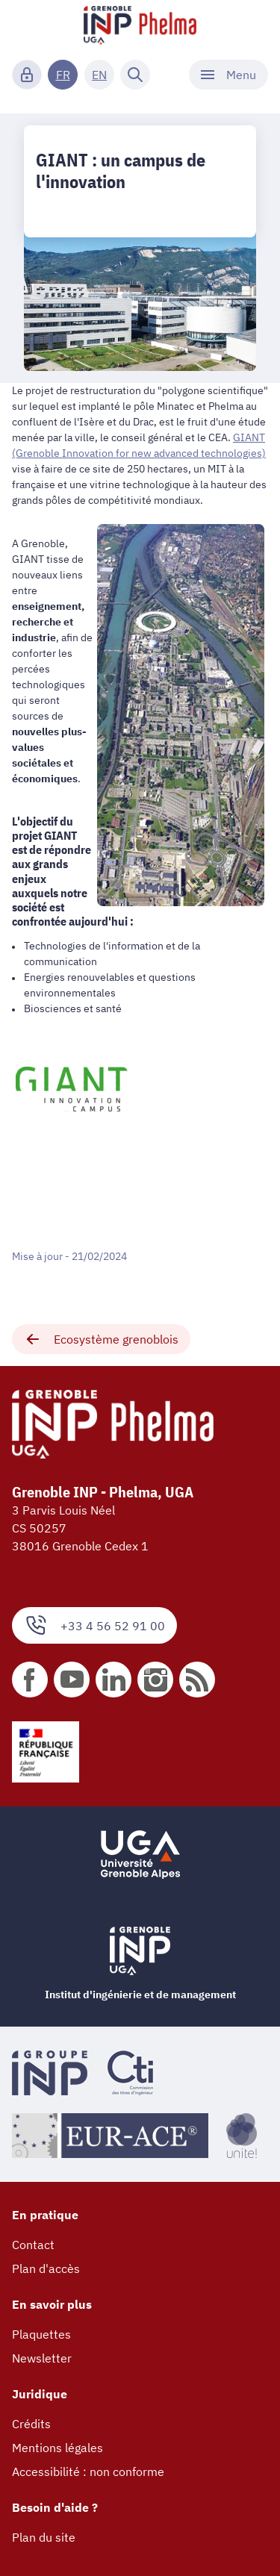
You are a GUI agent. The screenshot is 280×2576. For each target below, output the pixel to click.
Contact (33, 2244)
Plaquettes (41, 2334)
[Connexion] (27, 75)
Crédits (31, 2423)
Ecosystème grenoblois (101, 1339)
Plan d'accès (46, 2268)
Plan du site (43, 2537)
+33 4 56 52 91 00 (94, 1625)
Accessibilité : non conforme (88, 2471)
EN (99, 74)
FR (63, 74)
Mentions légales (57, 2447)
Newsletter (42, 2358)
